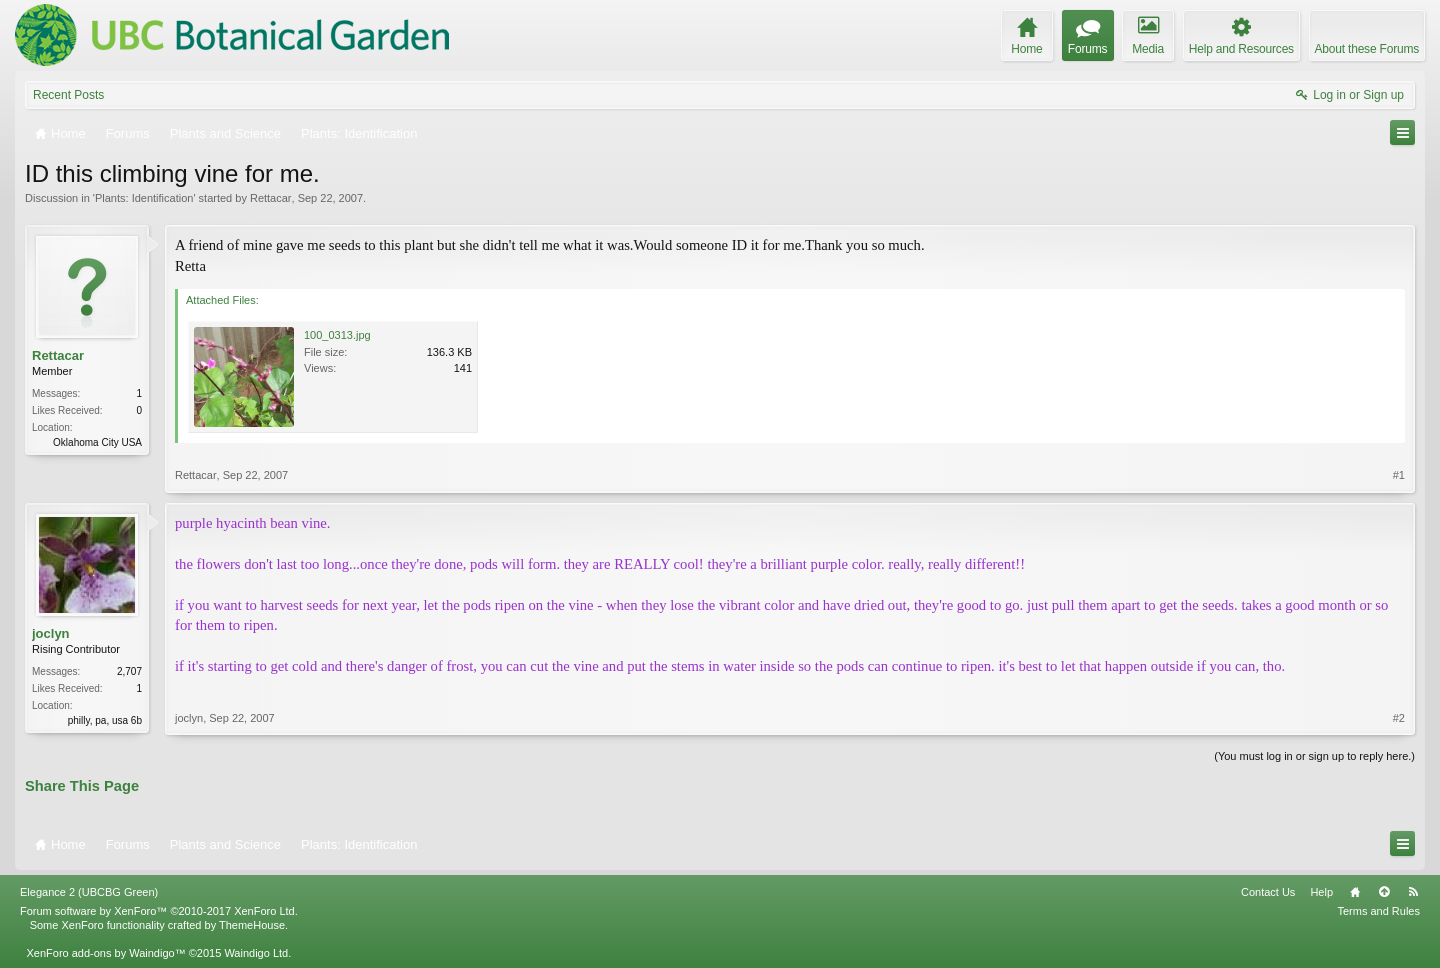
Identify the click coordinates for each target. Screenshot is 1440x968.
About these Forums (1367, 49)
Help (1321, 892)
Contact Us (1268, 892)
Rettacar (271, 198)
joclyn (51, 633)
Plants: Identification (144, 198)
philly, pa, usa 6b (105, 720)
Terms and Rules (1378, 911)
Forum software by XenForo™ (159, 911)
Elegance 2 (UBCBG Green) (89, 892)
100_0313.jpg (337, 335)
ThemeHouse (252, 925)
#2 (1399, 718)
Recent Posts (68, 95)
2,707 (129, 671)
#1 (1399, 475)
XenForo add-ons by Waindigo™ (105, 953)
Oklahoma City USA (97, 442)
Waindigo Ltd (256, 953)
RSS (1413, 892)
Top (1384, 892)
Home (1355, 892)
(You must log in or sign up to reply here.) (1314, 756)
